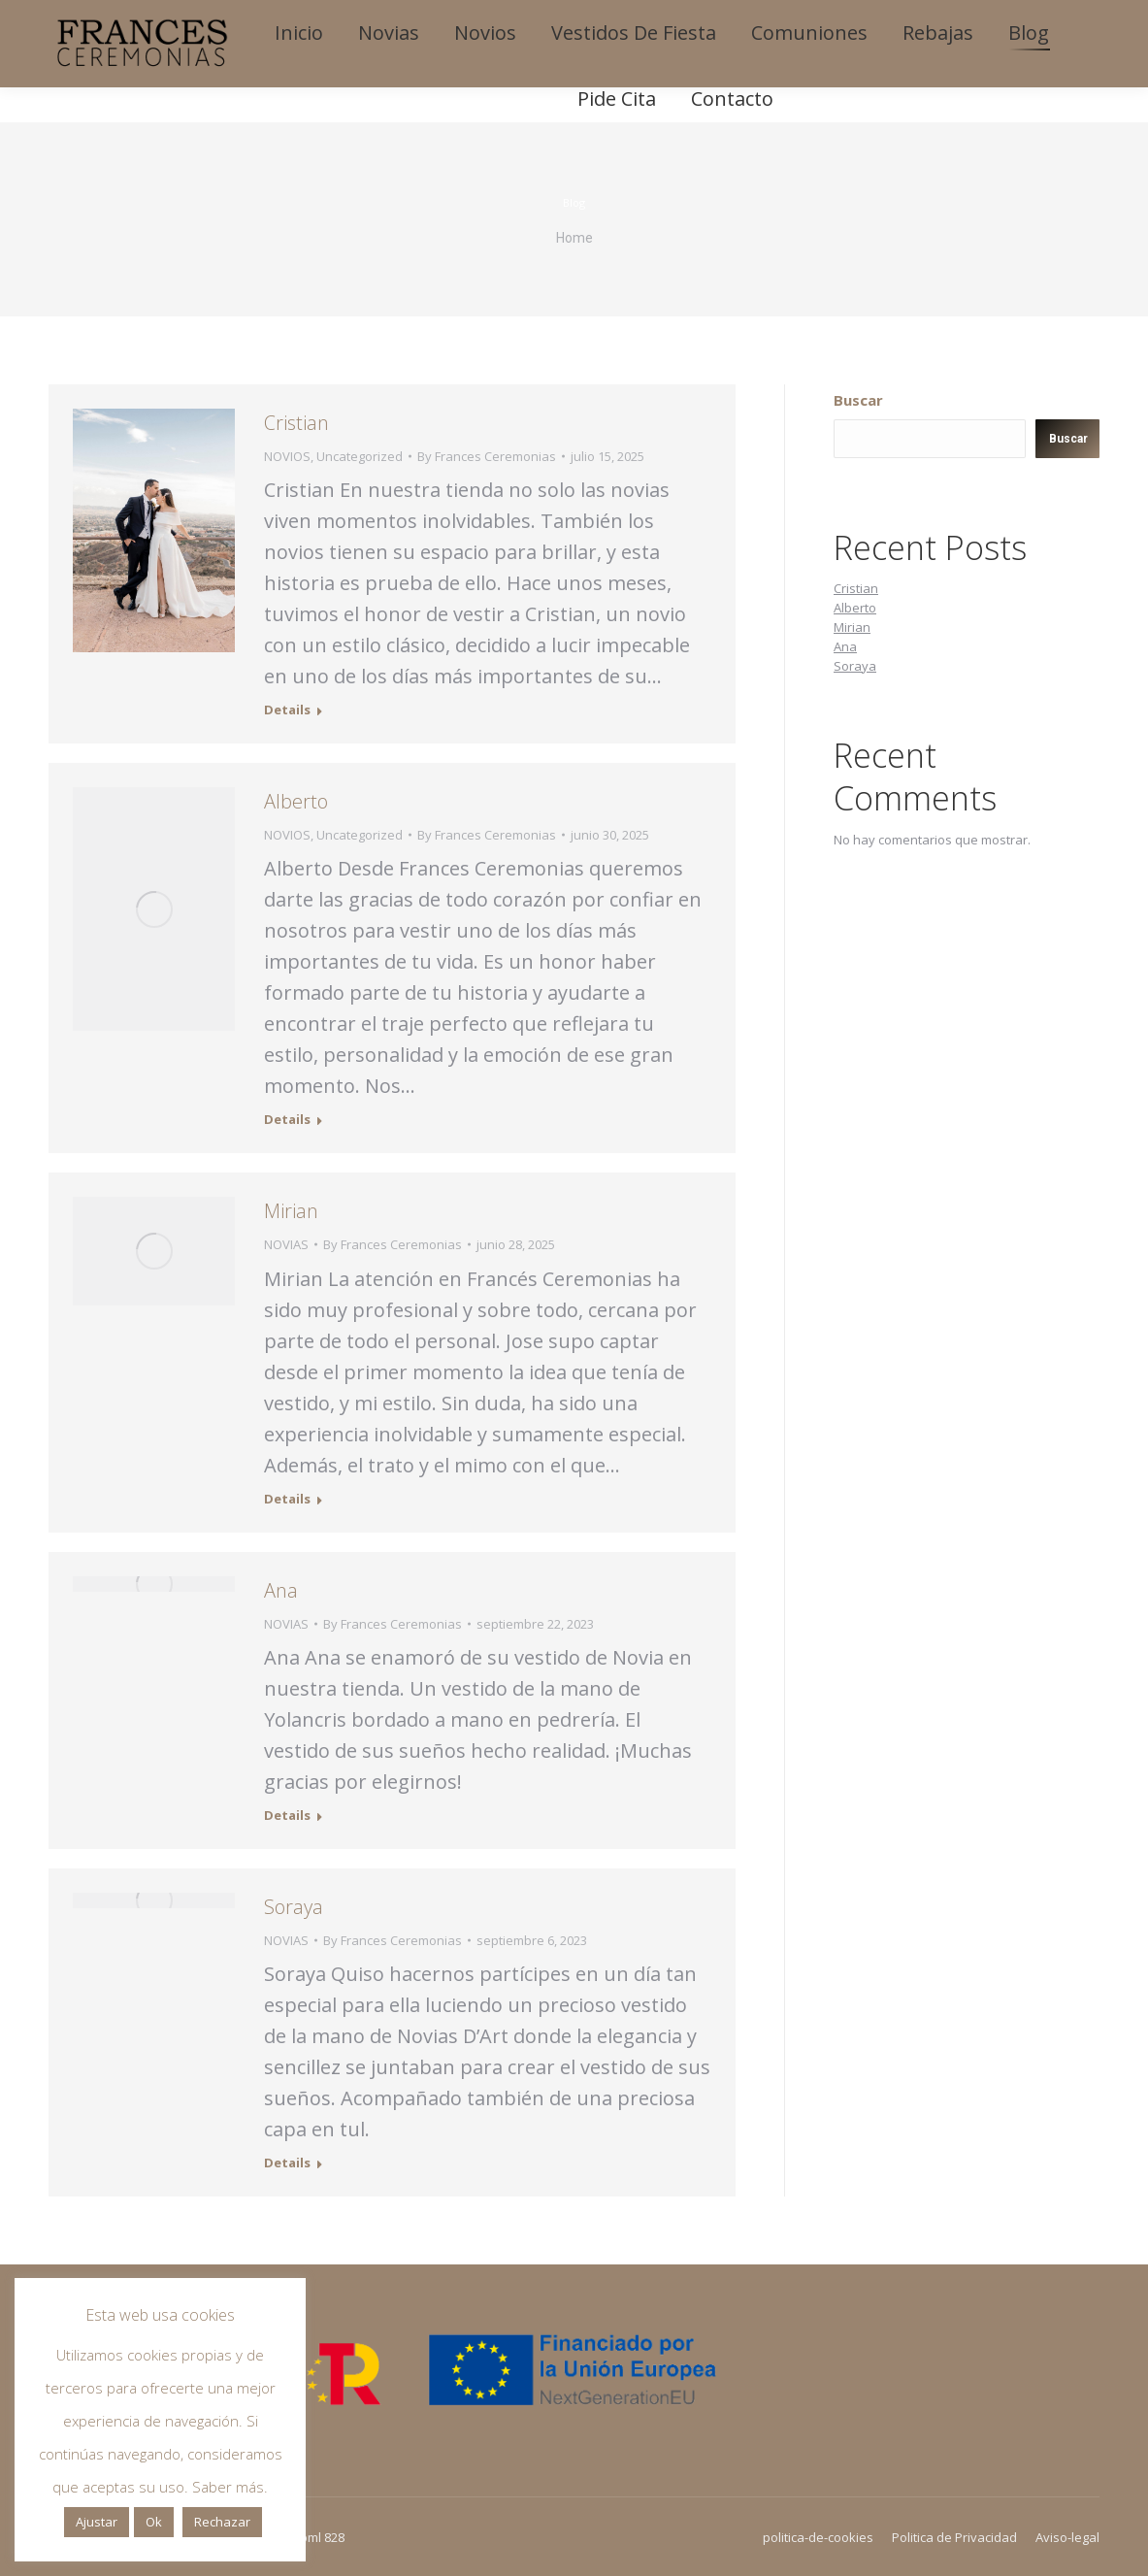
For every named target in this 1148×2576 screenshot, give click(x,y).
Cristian (296, 423)
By (486, 456)
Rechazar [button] (222, 2521)
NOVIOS (287, 456)
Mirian (291, 1211)
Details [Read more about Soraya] (287, 2163)
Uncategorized (359, 456)
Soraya (293, 1907)
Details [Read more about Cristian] (287, 710)
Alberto (296, 801)
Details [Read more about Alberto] (287, 1119)
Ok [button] (154, 2521)
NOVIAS (286, 1244)
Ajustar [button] (96, 2521)
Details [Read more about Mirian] (287, 1499)
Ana (281, 1590)
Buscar (858, 400)
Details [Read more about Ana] (287, 1815)
